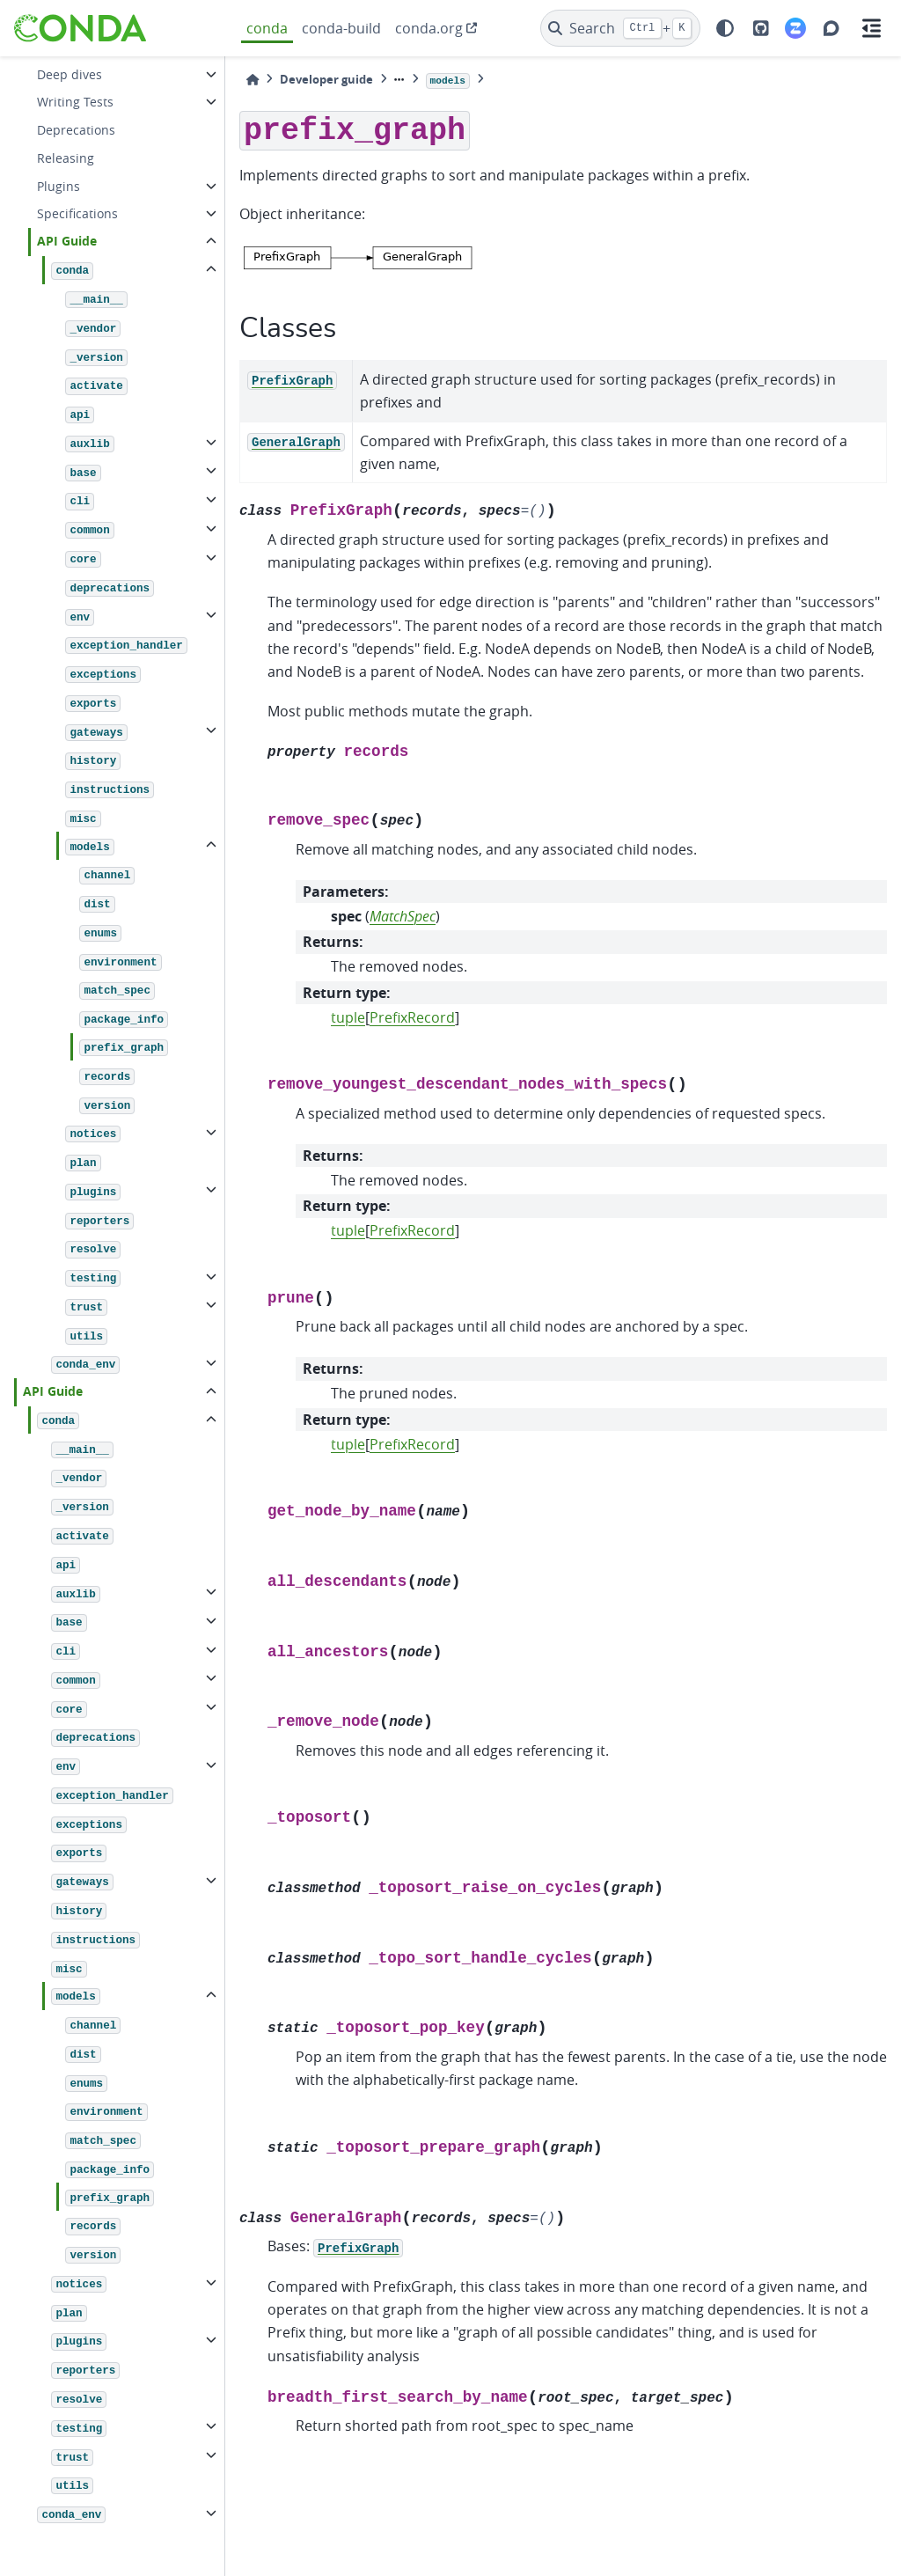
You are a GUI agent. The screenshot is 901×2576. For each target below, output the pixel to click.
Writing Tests (75, 101)
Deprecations (76, 129)
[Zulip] (795, 28)
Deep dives (69, 74)
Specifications (77, 213)
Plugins (58, 186)
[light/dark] (725, 28)
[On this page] (871, 28)
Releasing (65, 158)
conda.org (429, 28)
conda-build (341, 28)
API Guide (67, 241)
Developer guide (326, 79)
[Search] (620, 28)
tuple (348, 1017)
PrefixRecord (412, 1017)
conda (267, 28)
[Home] (252, 79)
